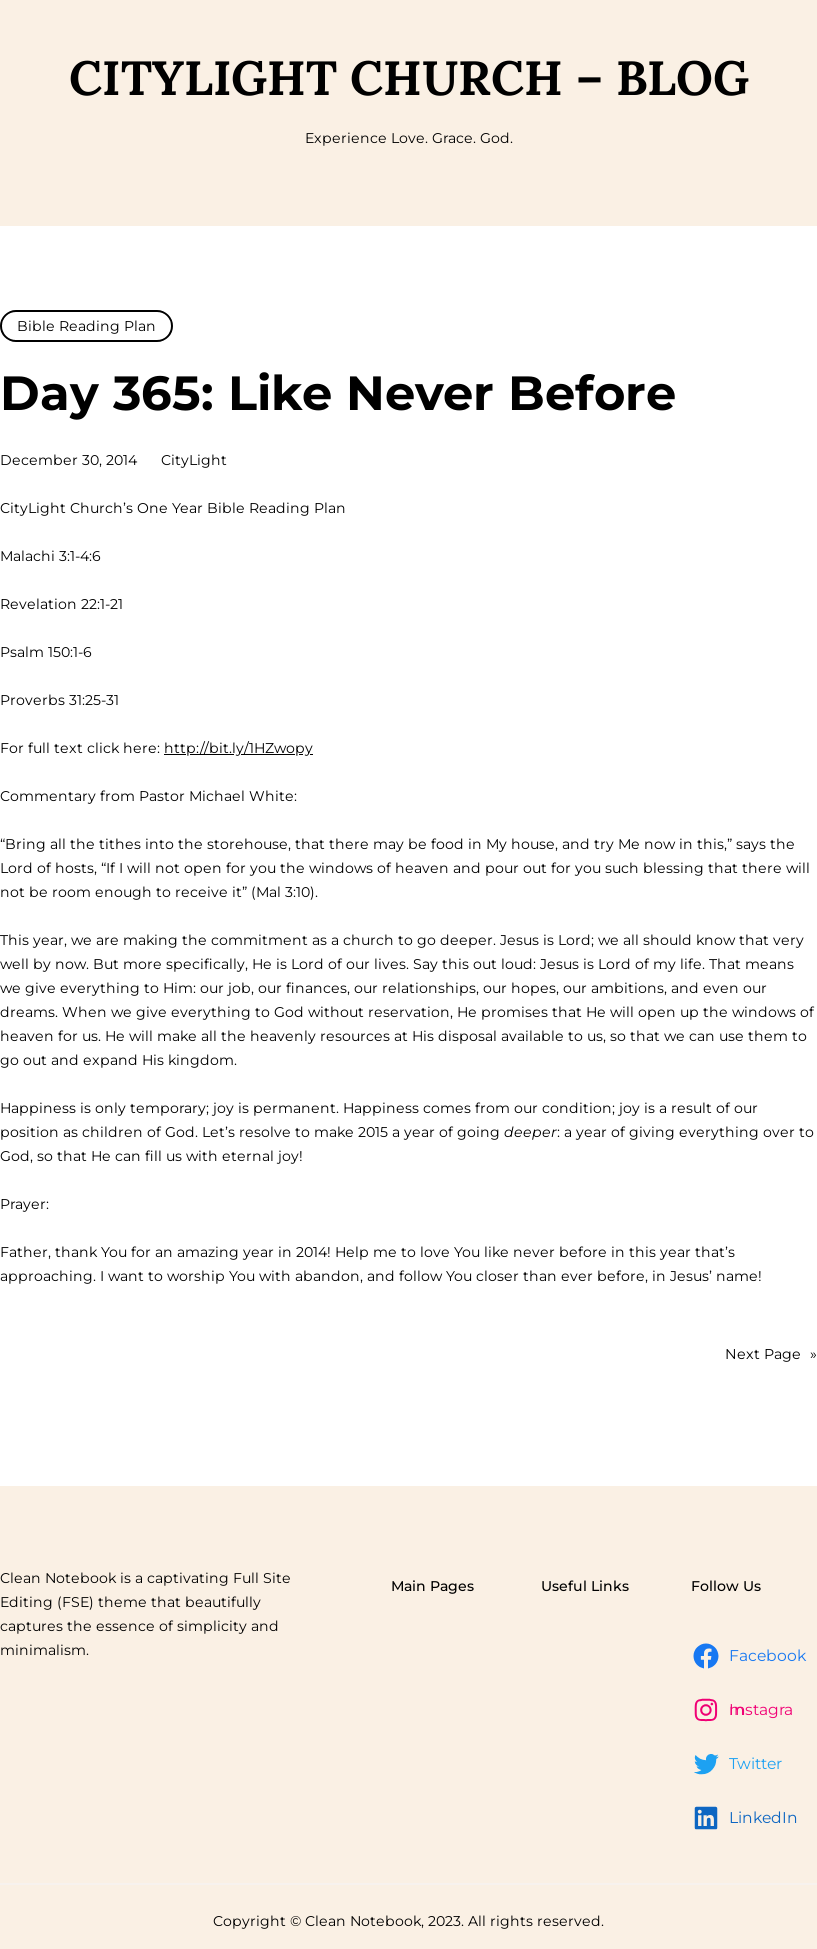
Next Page (771, 1354)
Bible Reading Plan (86, 326)
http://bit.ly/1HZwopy (238, 748)
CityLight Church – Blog (409, 77)
